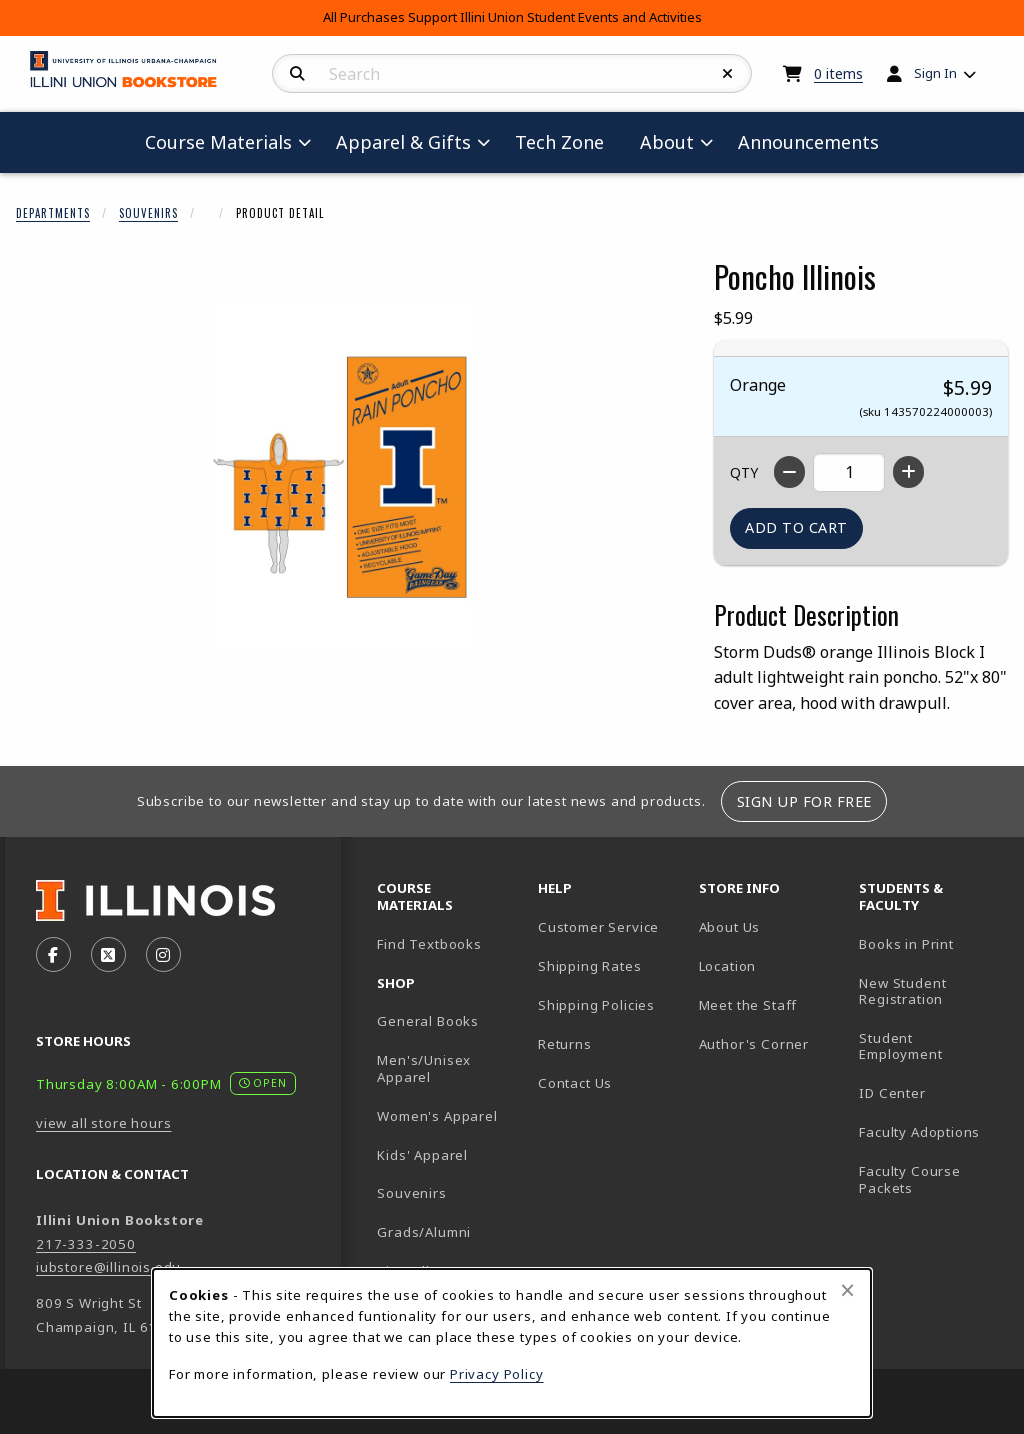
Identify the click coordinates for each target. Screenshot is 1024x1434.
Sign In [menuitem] (935, 73)
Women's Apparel (437, 1116)
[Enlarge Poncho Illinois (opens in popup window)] (341, 478)
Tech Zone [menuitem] (567, 141)
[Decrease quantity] (789, 472)
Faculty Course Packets (910, 1179)
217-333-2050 (86, 1244)
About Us (730, 927)
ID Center (931, 1092)
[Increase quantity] (908, 472)
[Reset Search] (728, 74)
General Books (428, 1021)
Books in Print (931, 943)
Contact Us (575, 1083)
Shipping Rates (590, 966)
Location (728, 966)
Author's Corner (754, 1044)
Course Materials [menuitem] (218, 142)
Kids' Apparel (422, 1155)
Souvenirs (148, 213)
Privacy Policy (497, 1374)
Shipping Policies (596, 1005)
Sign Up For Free (804, 801)
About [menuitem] (667, 142)
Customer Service (598, 927)
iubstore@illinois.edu (108, 1267)
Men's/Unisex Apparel (424, 1068)
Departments (53, 213)
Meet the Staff (748, 1005)
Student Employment (931, 1046)
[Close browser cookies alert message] (847, 1290)
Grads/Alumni (424, 1232)
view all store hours (104, 1123)
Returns (565, 1044)
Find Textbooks (429, 944)
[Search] (297, 74)
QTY (744, 472)
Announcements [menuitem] (808, 142)
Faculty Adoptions (919, 1132)
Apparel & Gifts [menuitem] (403, 142)
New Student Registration (902, 991)
